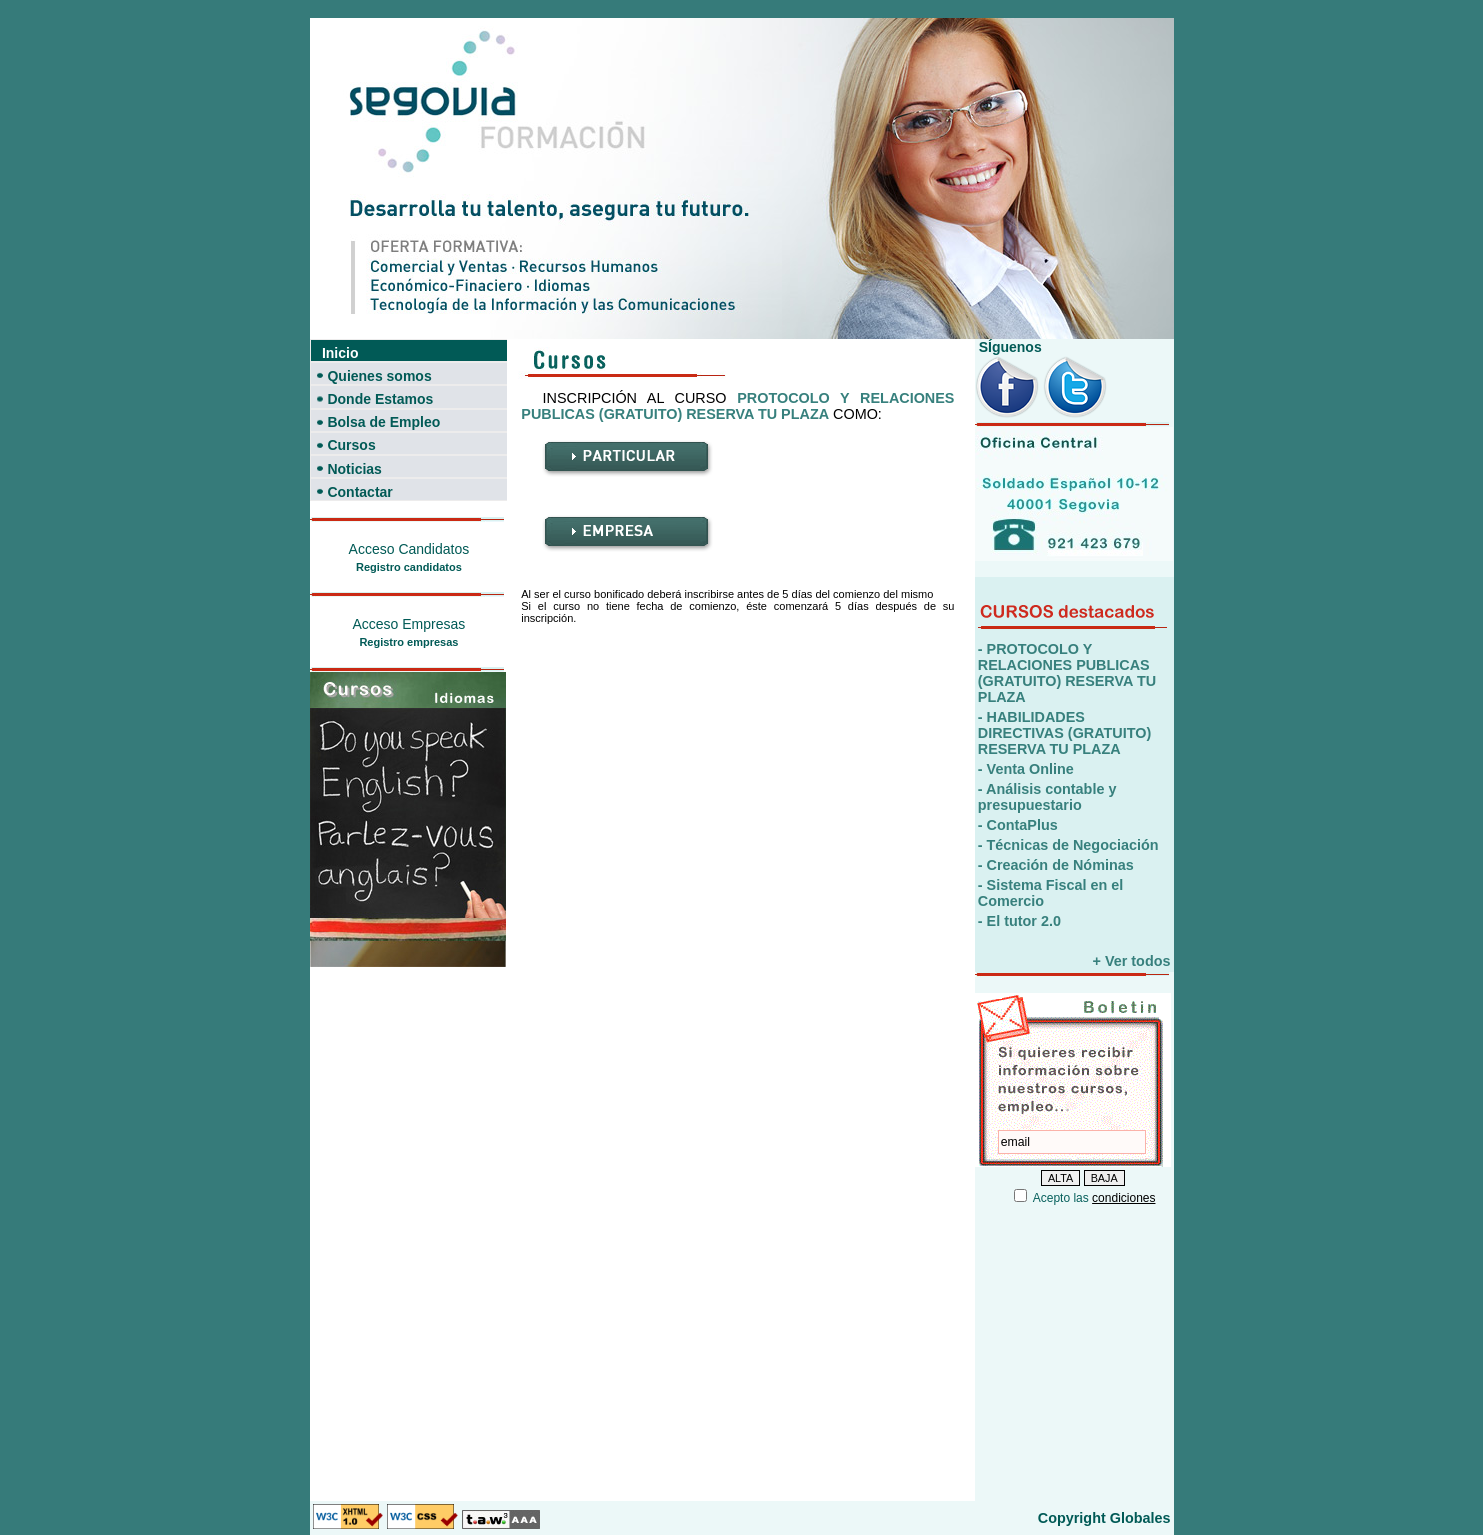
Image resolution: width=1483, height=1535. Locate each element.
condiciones (1123, 1198)
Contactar (359, 492)
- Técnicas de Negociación (1068, 845)
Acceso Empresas (408, 624)
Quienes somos (379, 376)
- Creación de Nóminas (1056, 865)
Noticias (354, 469)
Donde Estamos (380, 399)
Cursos (351, 445)
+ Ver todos (1132, 961)
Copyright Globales (1104, 1518)
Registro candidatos (409, 567)
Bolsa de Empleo (383, 422)
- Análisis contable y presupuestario (1047, 797)
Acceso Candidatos (409, 549)
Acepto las (1094, 1198)
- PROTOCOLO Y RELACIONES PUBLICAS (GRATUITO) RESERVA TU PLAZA (1067, 673)
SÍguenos (1008, 347)
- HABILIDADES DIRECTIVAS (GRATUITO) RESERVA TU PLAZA (1064, 733)
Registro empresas (408, 642)
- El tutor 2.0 (1019, 921)
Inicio (340, 353)
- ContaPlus (1018, 825)
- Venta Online (1026, 769)
